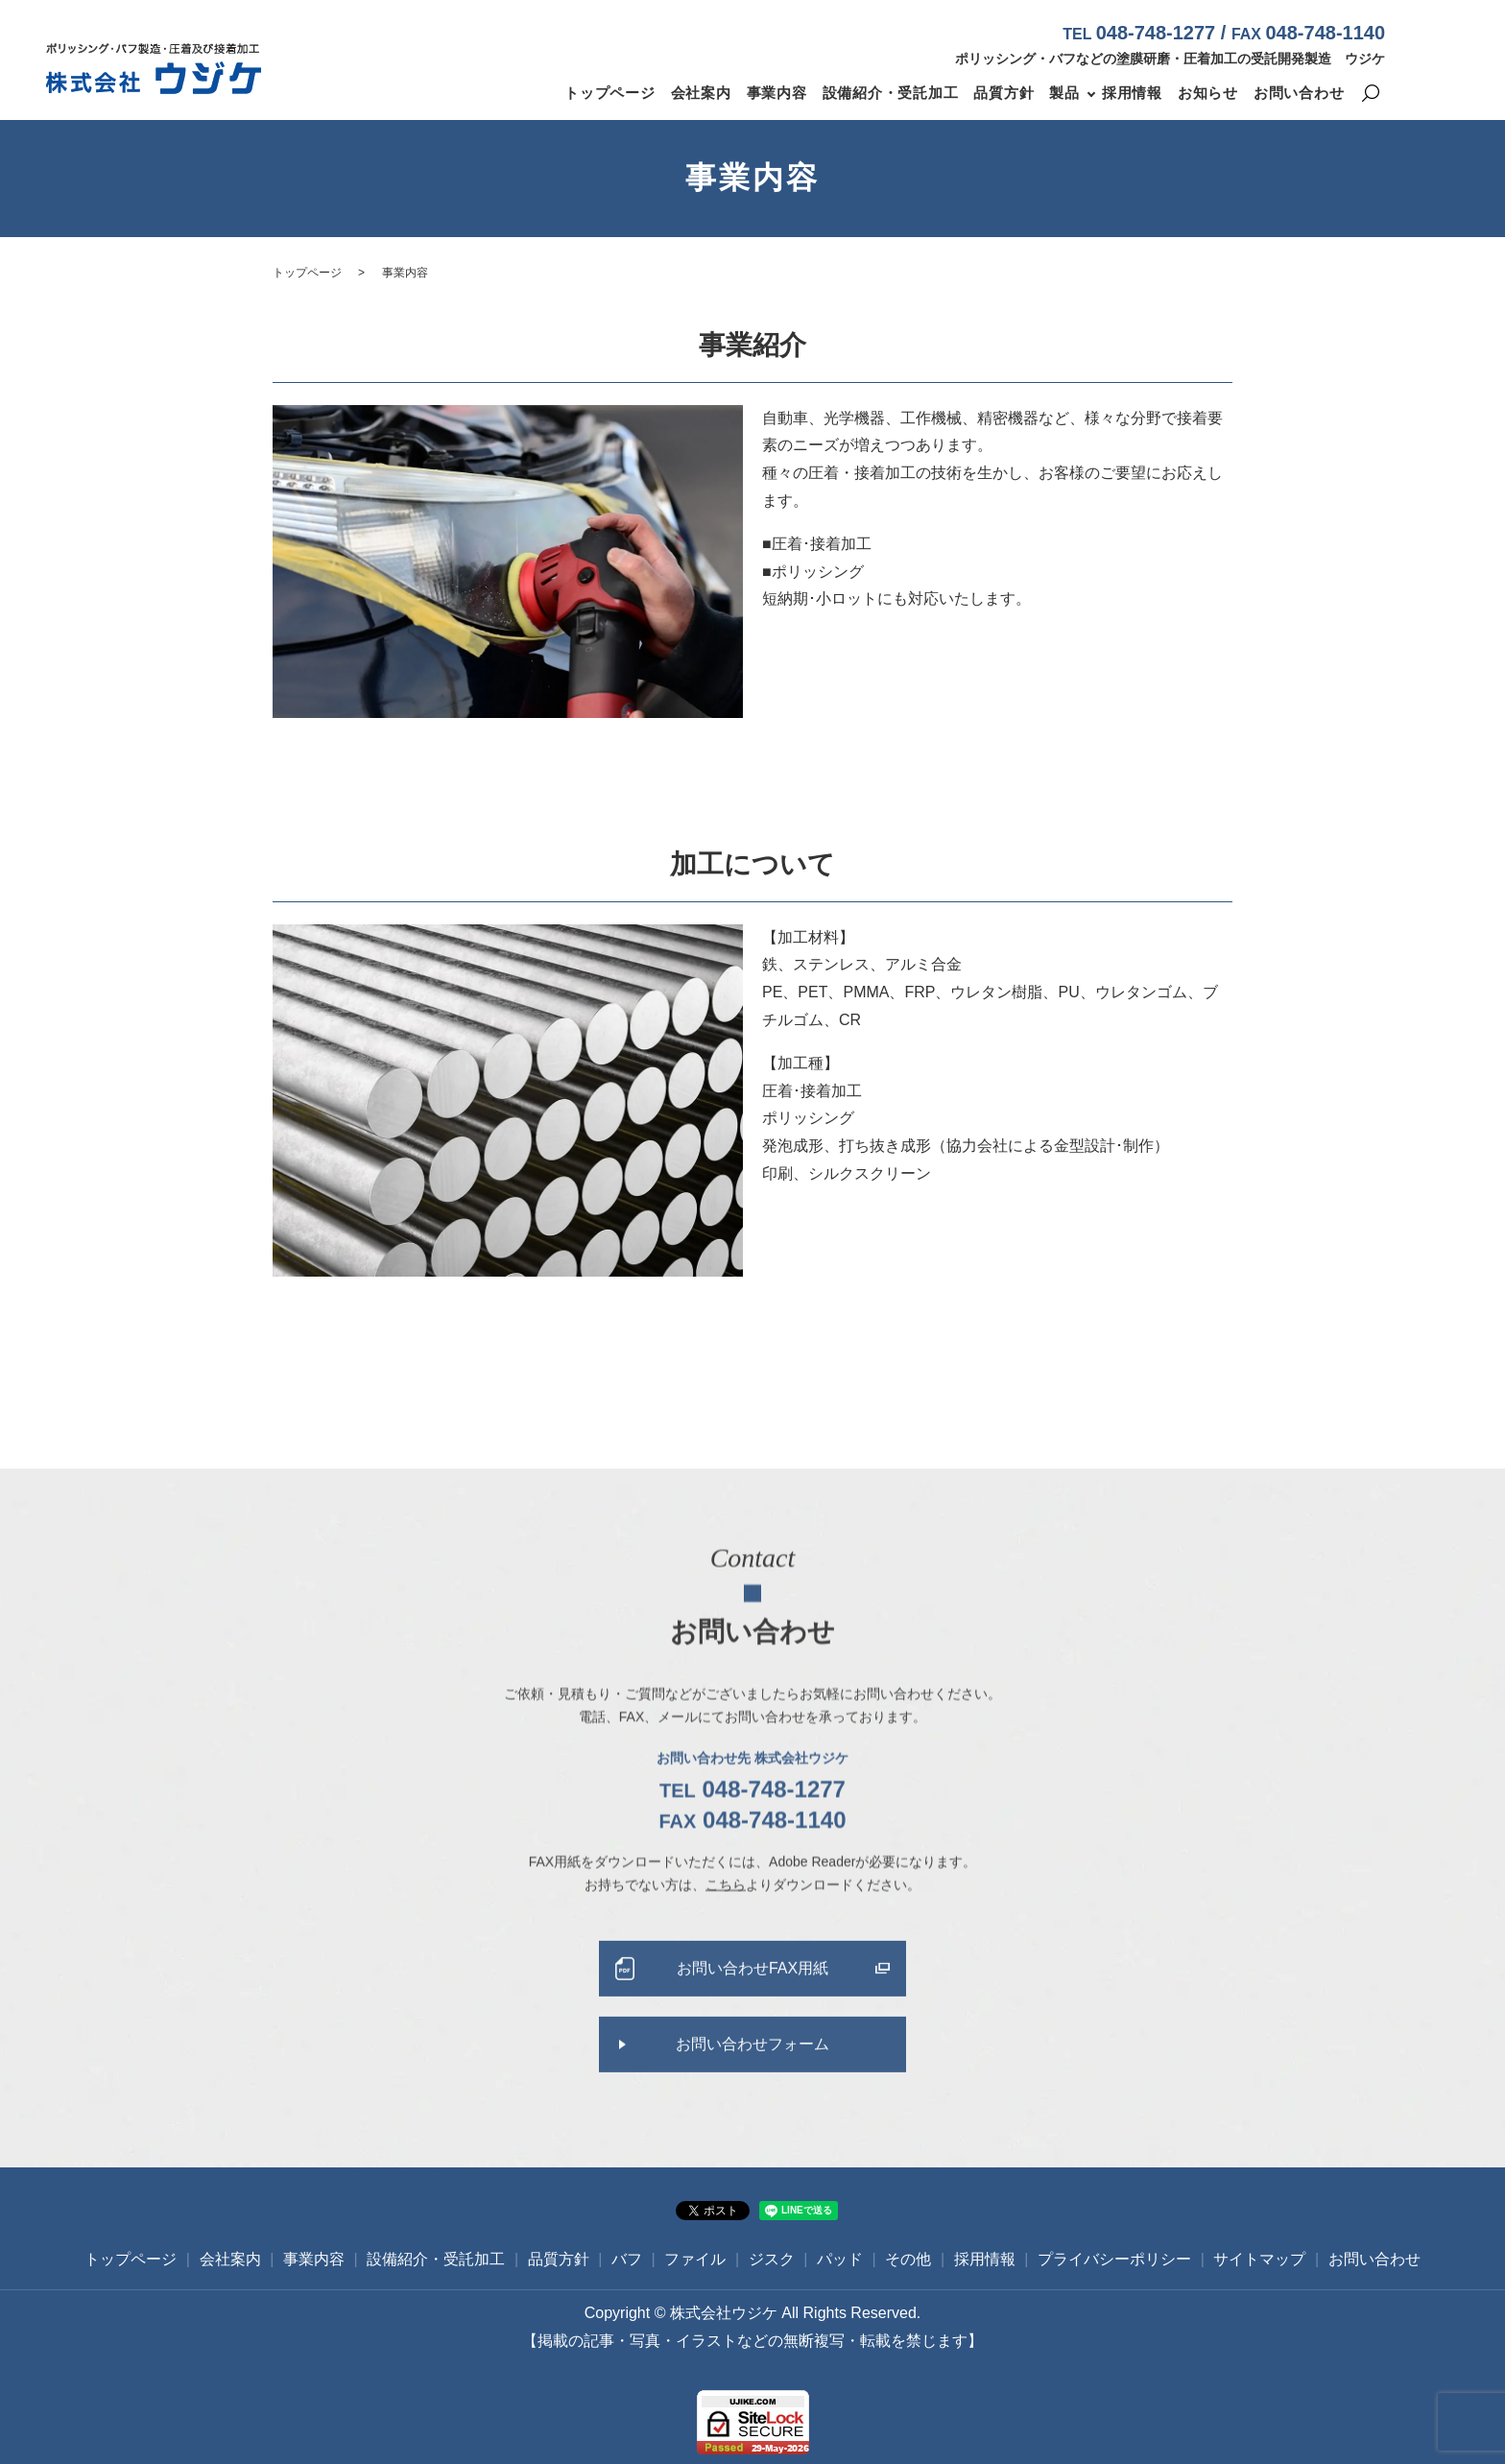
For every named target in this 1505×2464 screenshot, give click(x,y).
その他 (908, 2259)
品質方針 (1003, 92)
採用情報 (1132, 92)
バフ (626, 2259)
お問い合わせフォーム (752, 2065)
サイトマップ (1259, 2259)
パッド (840, 2259)
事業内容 (777, 92)
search (1370, 94)
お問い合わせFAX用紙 (752, 1989)
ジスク (772, 2259)
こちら (725, 1904)
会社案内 (701, 92)
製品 (1064, 92)
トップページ (610, 92)
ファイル (695, 2259)
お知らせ (1208, 92)
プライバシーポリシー (1114, 2259)
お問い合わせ (1299, 92)
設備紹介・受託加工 (891, 92)
